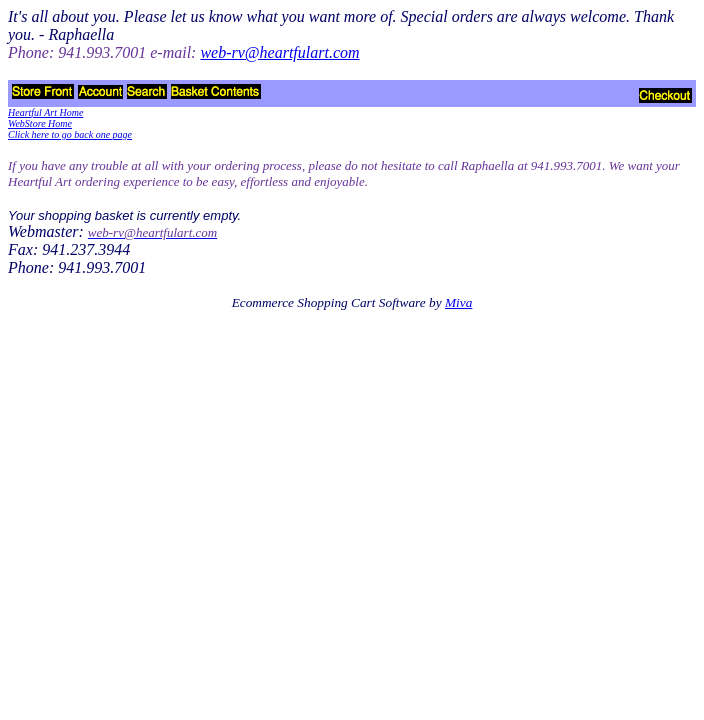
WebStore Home (40, 123)
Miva (458, 302)
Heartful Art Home (45, 112)
